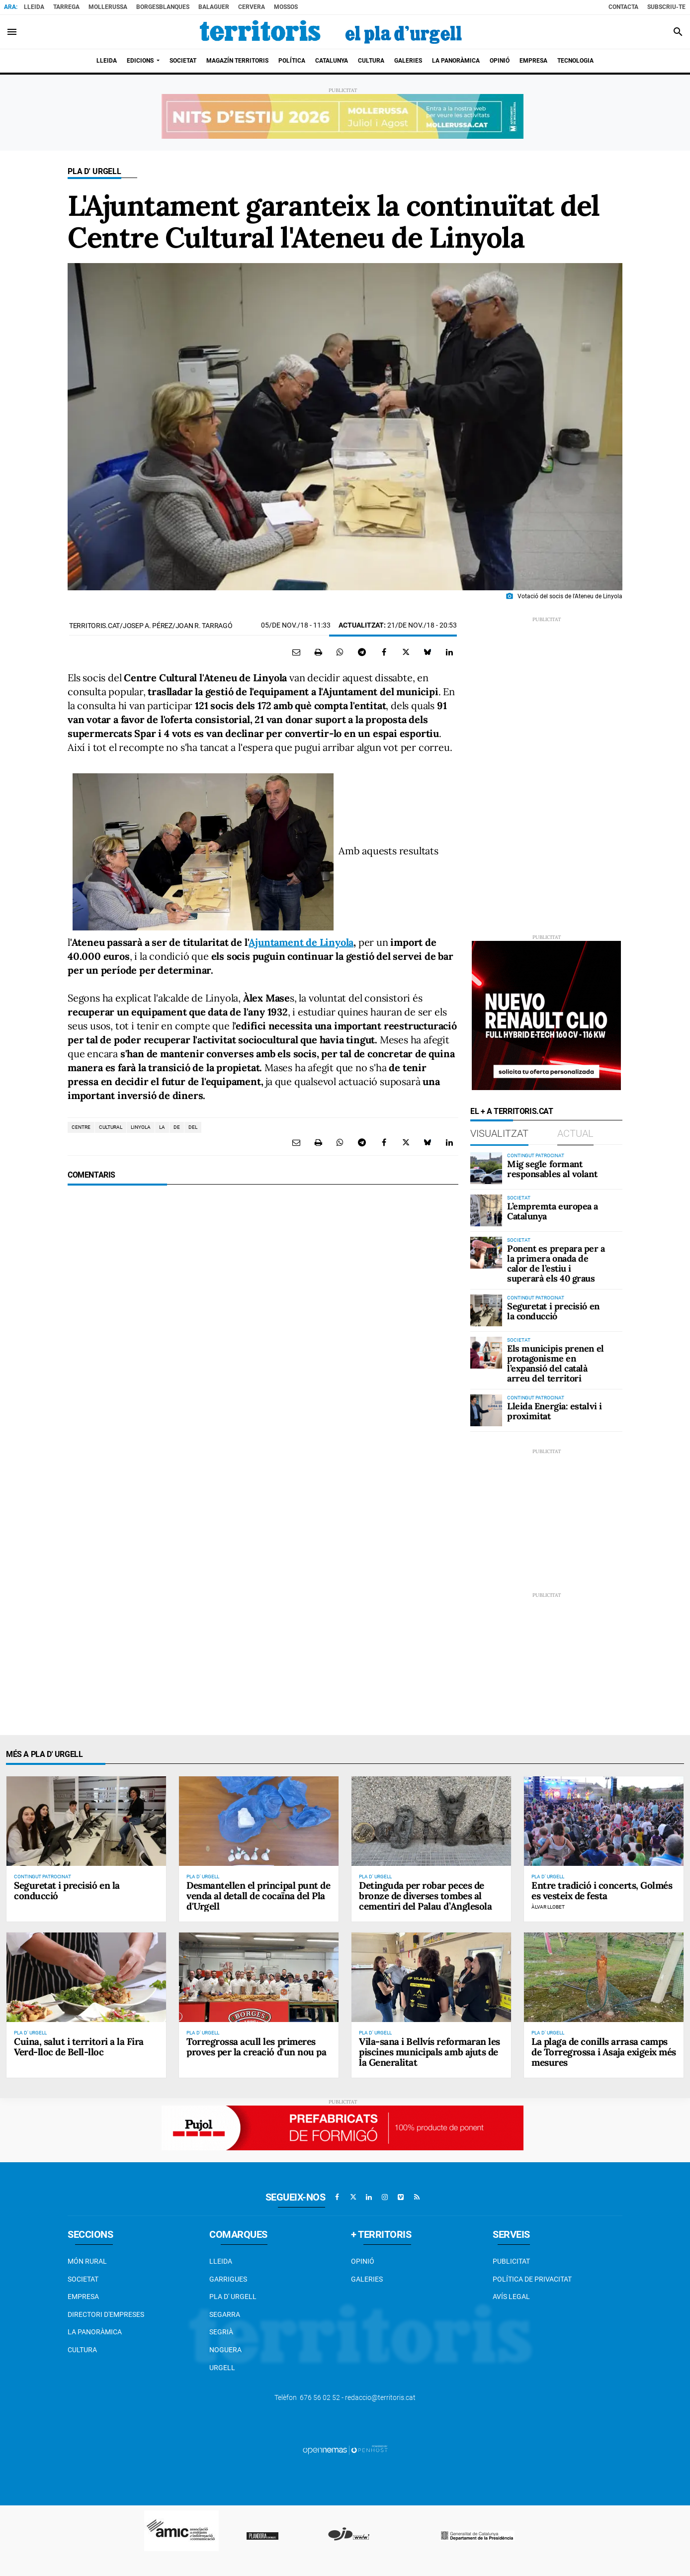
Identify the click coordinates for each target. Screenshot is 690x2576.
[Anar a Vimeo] (401, 2197)
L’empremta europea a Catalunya (552, 1211)
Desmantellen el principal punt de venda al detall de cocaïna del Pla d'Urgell (258, 1895)
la (162, 1127)
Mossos (286, 6)
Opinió (362, 2261)
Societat (83, 2279)
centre (81, 1127)
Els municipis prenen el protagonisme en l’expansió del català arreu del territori (555, 1363)
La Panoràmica (95, 2332)
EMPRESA (83, 2296)
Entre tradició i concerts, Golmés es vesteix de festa (601, 1890)
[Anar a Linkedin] (369, 2197)
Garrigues (228, 2279)
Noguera (225, 2350)
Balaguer (213, 6)
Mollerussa (107, 6)
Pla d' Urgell (94, 171)
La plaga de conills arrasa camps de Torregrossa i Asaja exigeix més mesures (603, 2051)
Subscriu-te (666, 6)
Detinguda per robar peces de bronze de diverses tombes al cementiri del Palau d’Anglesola (425, 1895)
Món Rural (87, 2261)
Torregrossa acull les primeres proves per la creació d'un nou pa (256, 2046)
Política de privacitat (532, 2279)
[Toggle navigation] (12, 32)
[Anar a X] (353, 2197)
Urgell (222, 2368)
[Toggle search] (678, 32)
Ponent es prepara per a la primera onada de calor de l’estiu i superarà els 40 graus (556, 1263)
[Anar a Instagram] (385, 2197)
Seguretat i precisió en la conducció (553, 1311)
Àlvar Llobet (548, 1907)
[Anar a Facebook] (337, 2197)
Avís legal (511, 2296)
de (176, 1127)
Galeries (367, 2279)
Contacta (623, 6)
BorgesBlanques (162, 6)
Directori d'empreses (106, 2314)
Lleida (34, 6)
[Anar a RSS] (417, 2197)
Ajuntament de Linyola (301, 942)
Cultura (82, 2350)
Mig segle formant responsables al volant (552, 1169)
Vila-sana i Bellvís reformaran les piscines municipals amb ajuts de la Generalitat (429, 2051)
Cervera (251, 6)
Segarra (224, 2314)
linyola (141, 1127)
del (192, 1127)
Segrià (221, 2332)
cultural (110, 1127)
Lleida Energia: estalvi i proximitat (554, 1411)
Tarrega (66, 6)
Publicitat (511, 2261)
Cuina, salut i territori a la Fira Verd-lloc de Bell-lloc (79, 2046)
